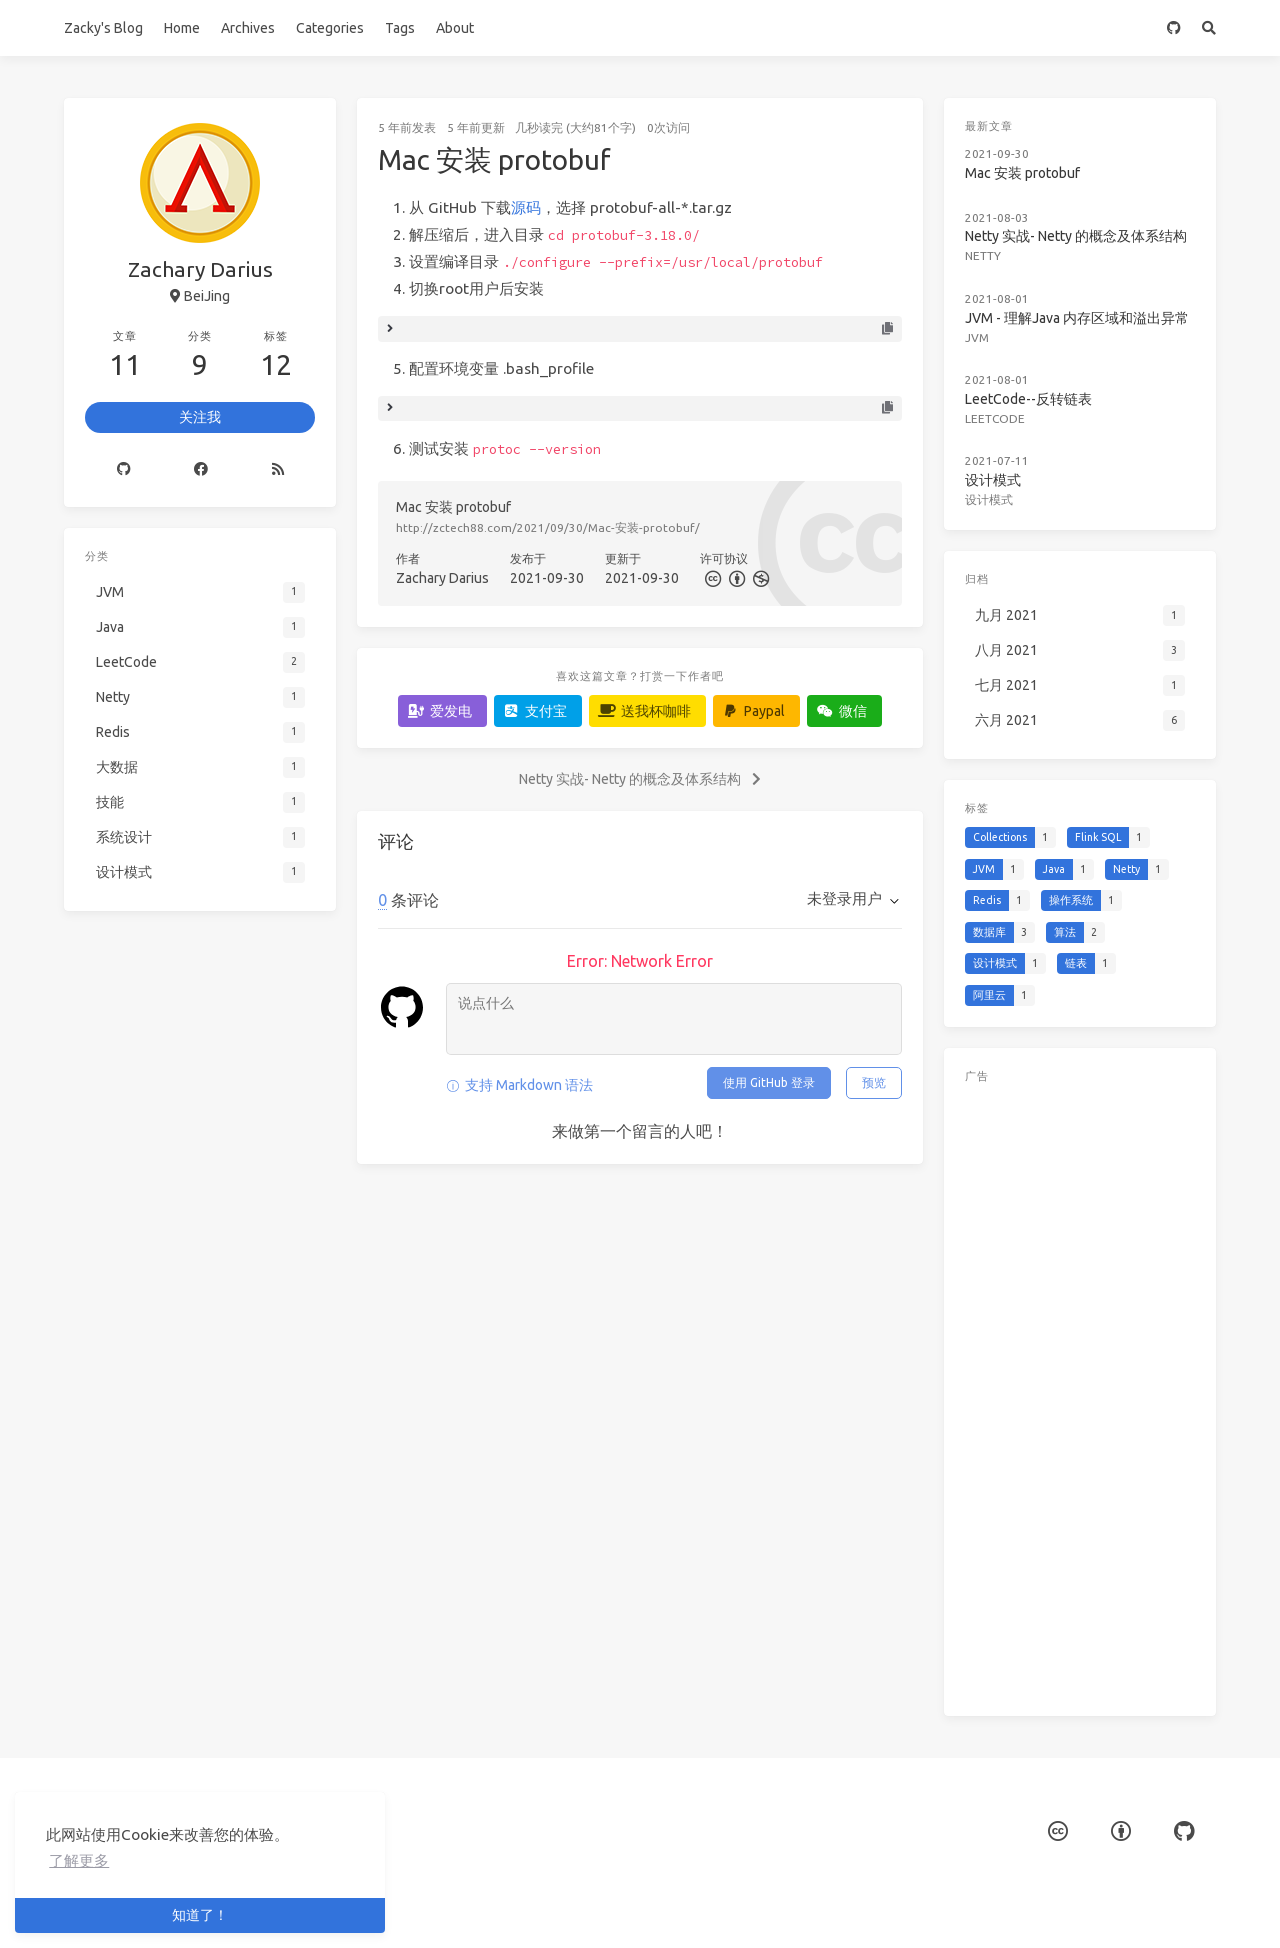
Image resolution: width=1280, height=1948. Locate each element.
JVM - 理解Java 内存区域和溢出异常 (1077, 318)
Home (182, 28)
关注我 (200, 417)
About (455, 28)
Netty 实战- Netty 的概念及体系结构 (1076, 236)
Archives (248, 28)
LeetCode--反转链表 (1028, 399)
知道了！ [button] (200, 1915)
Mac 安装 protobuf (1022, 173)
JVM (977, 337)
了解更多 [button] (79, 1860)
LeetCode (995, 418)
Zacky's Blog (103, 28)
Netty (983, 255)
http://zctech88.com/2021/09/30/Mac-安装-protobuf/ (548, 527)
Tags (400, 28)
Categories (330, 28)
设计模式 (993, 480)
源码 (526, 207)
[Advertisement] (1080, 1395)
